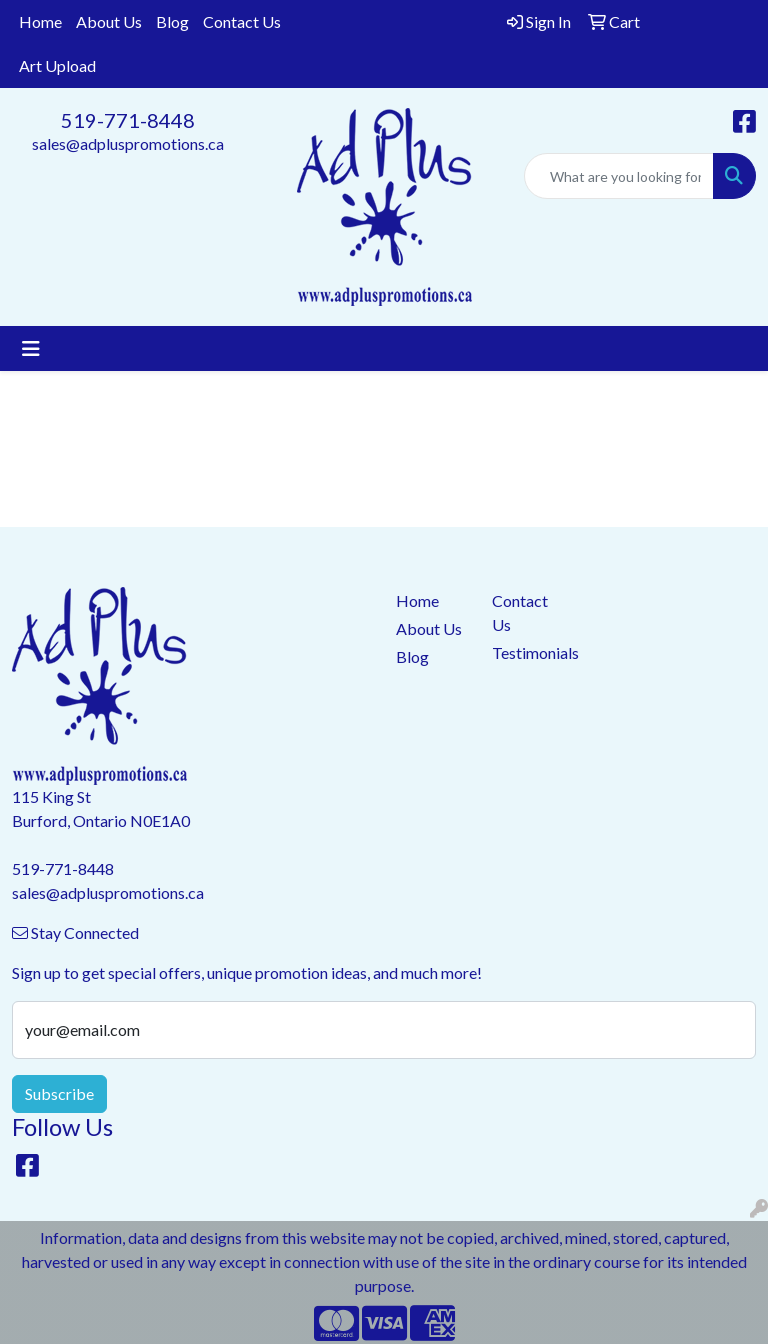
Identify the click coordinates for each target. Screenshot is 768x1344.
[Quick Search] (619, 176)
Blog (172, 21)
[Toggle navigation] (31, 348)
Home (40, 21)
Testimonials (528, 652)
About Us (109, 21)
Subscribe (59, 1093)
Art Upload (57, 65)
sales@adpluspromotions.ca (128, 143)
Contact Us (242, 21)
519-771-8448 (128, 120)
